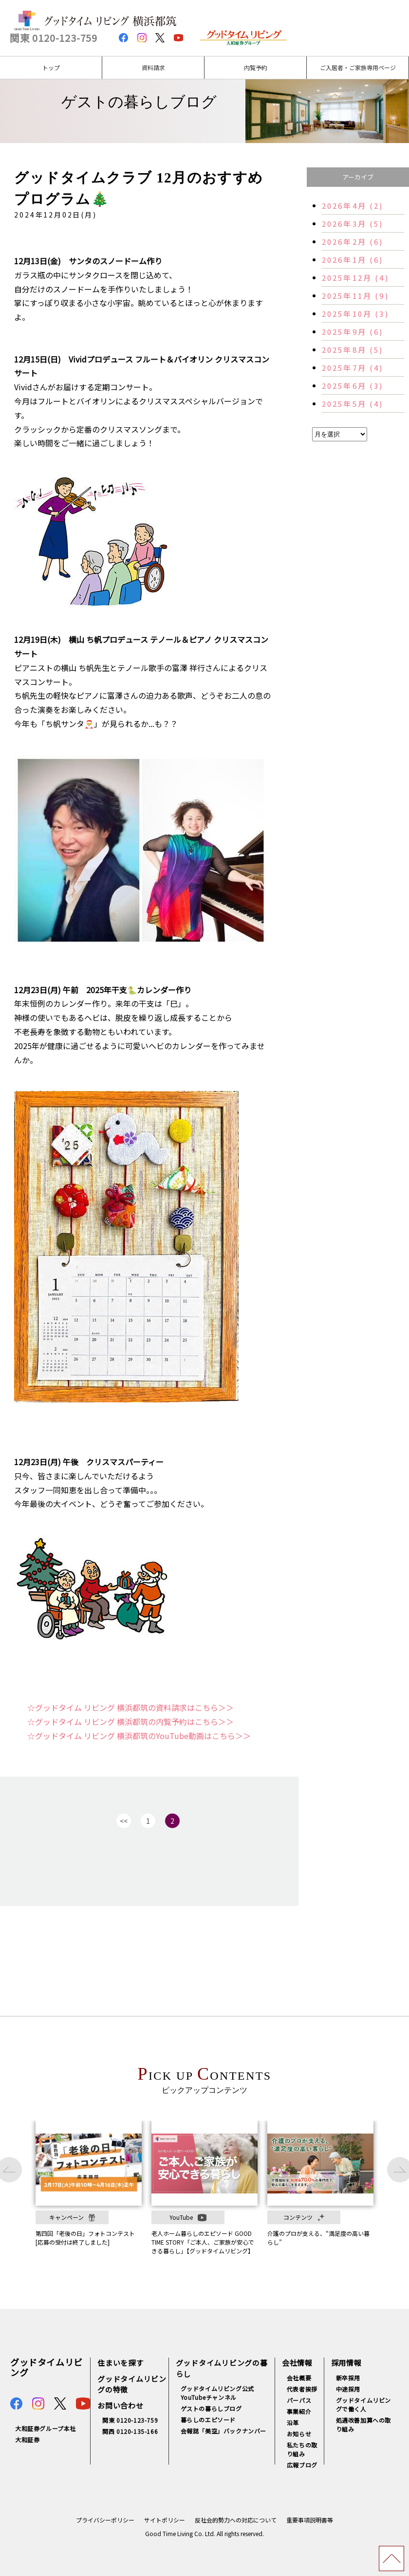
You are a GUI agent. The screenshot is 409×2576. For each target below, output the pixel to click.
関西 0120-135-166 (130, 2431)
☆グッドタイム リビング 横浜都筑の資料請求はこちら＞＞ (130, 1707)
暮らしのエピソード (208, 2419)
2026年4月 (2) (353, 205)
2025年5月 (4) (353, 403)
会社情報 (297, 2363)
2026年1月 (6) (353, 259)
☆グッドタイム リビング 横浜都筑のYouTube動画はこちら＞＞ (139, 1736)
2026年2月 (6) (353, 241)
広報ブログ (302, 2465)
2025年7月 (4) (353, 367)
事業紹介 (299, 2411)
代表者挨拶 (302, 2389)
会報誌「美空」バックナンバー (223, 2431)
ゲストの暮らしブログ (211, 2408)
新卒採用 (348, 2378)
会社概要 (299, 2378)
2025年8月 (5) (353, 349)
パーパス (299, 2400)
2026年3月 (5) (353, 223)
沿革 (293, 2422)
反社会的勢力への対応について (236, 2520)
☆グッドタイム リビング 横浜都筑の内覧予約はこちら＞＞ (130, 1721)
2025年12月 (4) (355, 277)
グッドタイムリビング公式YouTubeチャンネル (217, 2392)
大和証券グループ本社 (45, 2428)
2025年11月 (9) (355, 295)
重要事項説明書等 (309, 2520)
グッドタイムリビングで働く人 (363, 2404)
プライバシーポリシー (105, 2520)
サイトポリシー (164, 2520)
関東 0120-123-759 (53, 38)
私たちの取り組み (302, 2449)
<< (124, 1820)
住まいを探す (120, 2363)
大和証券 (27, 2439)
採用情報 (346, 2363)
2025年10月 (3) (355, 313)
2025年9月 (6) (353, 331)
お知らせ (299, 2434)
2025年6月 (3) (353, 385)
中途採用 (348, 2389)
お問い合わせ (120, 2405)
